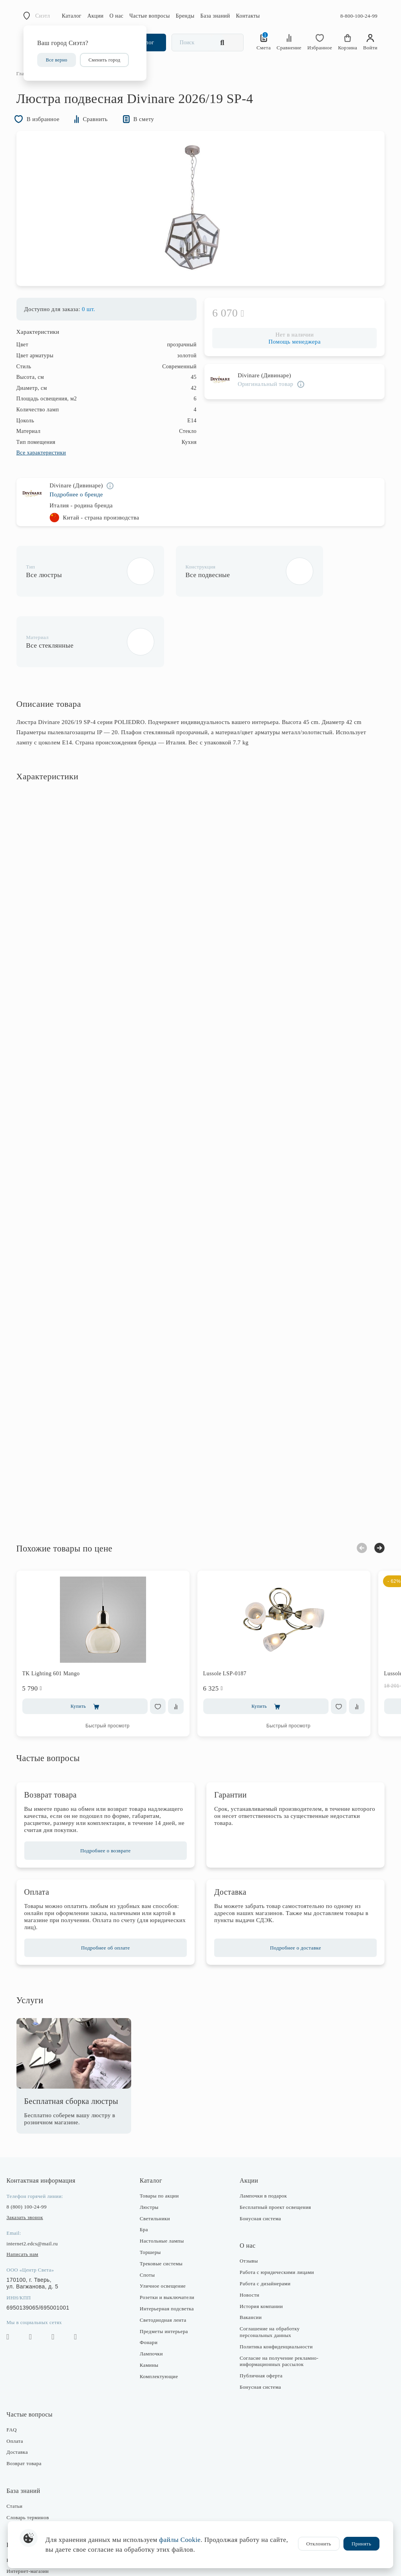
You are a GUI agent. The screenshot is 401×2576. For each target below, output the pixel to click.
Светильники (157, 2159)
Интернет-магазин (35, 2512)
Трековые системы (163, 2204)
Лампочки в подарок (262, 2136)
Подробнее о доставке (291, 1888)
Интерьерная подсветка (169, 2249)
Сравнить (100, 128)
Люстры (151, 2148)
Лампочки (153, 2294)
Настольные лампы (164, 2182)
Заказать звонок (32, 2158)
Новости (248, 2235)
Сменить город (104, 60)
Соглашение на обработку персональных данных (268, 2272)
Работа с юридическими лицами (275, 2213)
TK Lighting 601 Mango (58, 1614)
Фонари (151, 2283)
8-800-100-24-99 (359, 16)
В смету (149, 128)
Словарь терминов (35, 2458)
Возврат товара (31, 2404)
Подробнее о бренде (83, 506)
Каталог (71, 16)
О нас (117, 16)
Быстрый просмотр (115, 1666)
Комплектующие (161, 2317)
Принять (361, 2544)
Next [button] (372, 1488)
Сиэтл (42, 16)
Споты (149, 2215)
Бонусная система (259, 2159)
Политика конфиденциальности (275, 2287)
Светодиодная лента (165, 2260)
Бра (146, 2170)
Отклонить (318, 2544)
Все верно (56, 60)
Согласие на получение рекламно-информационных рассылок (277, 2301)
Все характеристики (48, 464)
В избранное (45, 128)
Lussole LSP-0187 (232, 1614)
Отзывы (247, 2202)
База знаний (215, 16)
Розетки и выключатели (169, 2238)
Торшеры (152, 2193)
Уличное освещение (165, 2227)
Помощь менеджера (291, 353)
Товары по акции (161, 2136)
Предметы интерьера (166, 2272)
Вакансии (249, 2258)
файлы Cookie (179, 2539)
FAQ (19, 2370)
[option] (200, 219)
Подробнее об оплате (109, 1888)
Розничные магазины (38, 2501)
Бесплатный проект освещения (274, 2148)
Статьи (22, 2446)
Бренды (185, 16)
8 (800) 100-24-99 (34, 2147)
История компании (260, 2247)
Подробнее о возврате (109, 1791)
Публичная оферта (259, 2316)
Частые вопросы (149, 16)
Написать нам (29, 2195)
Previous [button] (355, 1488)
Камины (151, 2305)
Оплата (22, 2381)
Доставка (24, 2393)
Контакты (248, 16)
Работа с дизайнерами (263, 2224)
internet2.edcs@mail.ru (39, 2184)
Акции (95, 16)
